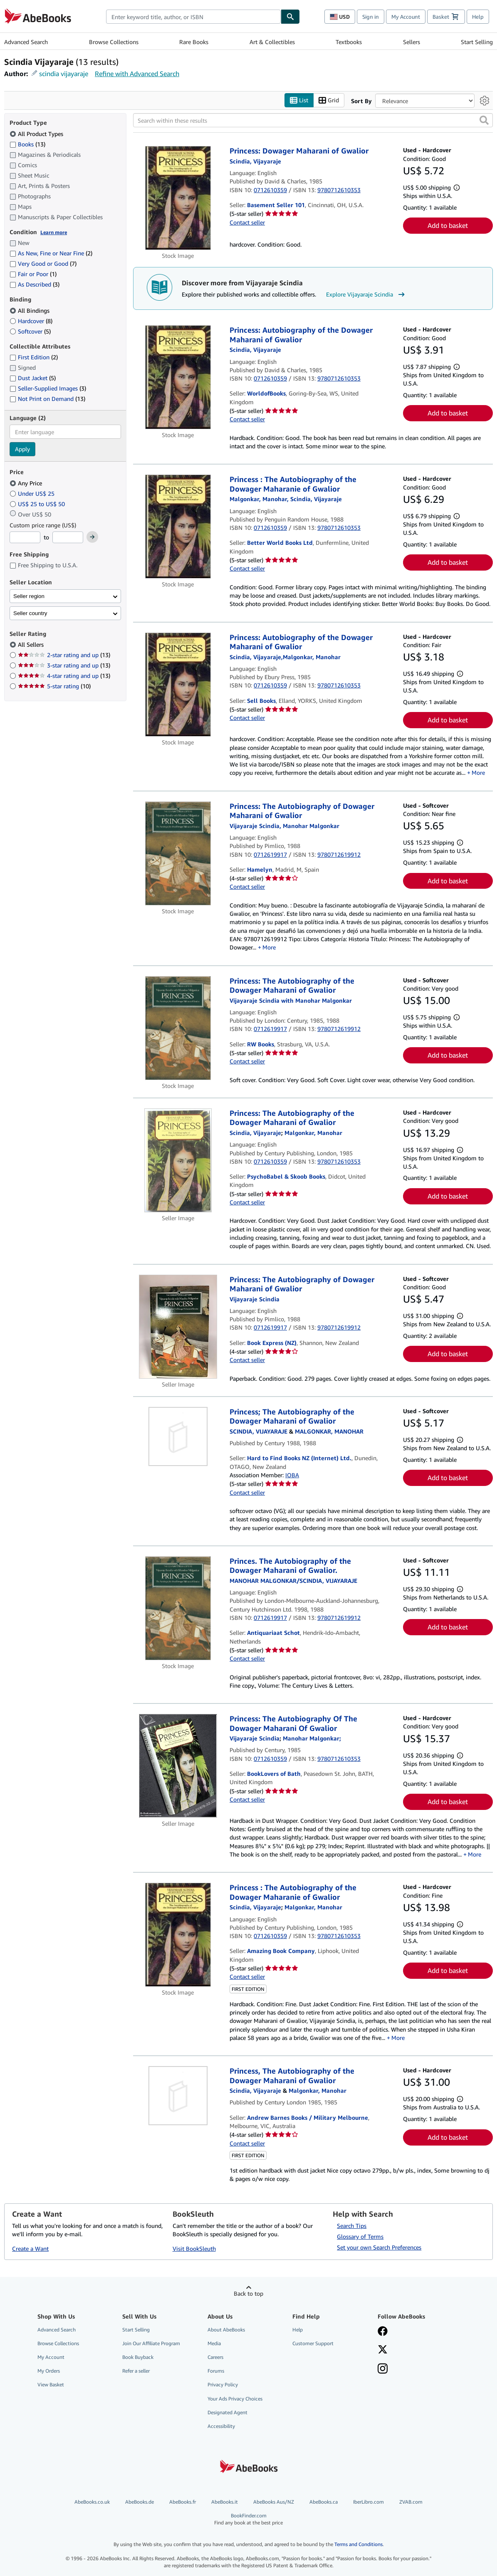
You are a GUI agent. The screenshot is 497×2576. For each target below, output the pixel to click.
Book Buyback (137, 2357)
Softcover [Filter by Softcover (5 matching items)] (30, 331)
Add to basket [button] (448, 226)
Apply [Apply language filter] (22, 449)
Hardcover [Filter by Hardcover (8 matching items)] (31, 320)
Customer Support (313, 2344)
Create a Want (30, 2248)
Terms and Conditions (358, 2544)
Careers (215, 2357)
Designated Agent (227, 2412)
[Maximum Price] (67, 538)
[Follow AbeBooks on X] (383, 2350)
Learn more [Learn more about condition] (53, 232)
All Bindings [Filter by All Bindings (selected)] (30, 310)
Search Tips (351, 2226)
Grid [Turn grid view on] (329, 100)
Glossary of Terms (360, 2236)
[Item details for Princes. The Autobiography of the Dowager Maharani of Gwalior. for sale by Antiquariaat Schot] (178, 1608)
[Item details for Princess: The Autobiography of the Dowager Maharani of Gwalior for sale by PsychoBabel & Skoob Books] (178, 1160)
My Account (405, 16)
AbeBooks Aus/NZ (273, 2502)
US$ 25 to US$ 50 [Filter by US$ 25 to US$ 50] (38, 503)
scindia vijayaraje (63, 73)
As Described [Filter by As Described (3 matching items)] (34, 284)
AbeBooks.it (224, 2502)
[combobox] (193, 17)
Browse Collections (113, 41)
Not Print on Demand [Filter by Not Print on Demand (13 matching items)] (47, 399)
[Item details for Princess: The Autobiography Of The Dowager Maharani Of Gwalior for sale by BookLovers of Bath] (178, 1766)
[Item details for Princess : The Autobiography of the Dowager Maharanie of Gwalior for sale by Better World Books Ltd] (178, 527)
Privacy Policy (223, 2385)
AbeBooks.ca (323, 2502)
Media (214, 2344)
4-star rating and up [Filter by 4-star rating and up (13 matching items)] (64, 676)
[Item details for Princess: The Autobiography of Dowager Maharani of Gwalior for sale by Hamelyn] (178, 853)
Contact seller (247, 222)
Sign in (370, 16)
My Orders (48, 2371)
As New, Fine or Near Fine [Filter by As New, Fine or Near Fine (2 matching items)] (51, 253)
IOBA (292, 1475)
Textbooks (349, 41)
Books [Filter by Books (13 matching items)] (27, 144)
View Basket (50, 2385)
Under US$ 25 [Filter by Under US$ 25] (33, 493)
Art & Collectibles (272, 41)
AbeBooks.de (139, 2502)
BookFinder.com (248, 2520)
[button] (484, 120)
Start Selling (477, 41)
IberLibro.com (368, 2502)
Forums (216, 2371)
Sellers (411, 41)
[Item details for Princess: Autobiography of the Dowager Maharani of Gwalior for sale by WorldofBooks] (178, 378)
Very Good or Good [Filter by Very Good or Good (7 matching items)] (43, 263)
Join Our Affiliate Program (151, 2344)
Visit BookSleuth (194, 2248)
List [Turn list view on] (299, 100)
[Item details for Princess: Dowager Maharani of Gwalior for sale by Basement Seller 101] (178, 198)
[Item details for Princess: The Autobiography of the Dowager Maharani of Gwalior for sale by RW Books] (178, 1028)
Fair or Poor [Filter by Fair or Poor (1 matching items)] (33, 274)
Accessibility (221, 2426)
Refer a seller (136, 2371)
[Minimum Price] (25, 538)
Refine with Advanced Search (137, 73)
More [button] (478, 772)
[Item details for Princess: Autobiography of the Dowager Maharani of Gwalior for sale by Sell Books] (178, 685)
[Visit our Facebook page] (383, 2332)
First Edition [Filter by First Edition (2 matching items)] (34, 357)
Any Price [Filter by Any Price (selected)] (27, 483)
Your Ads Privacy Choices (235, 2399)
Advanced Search (26, 41)
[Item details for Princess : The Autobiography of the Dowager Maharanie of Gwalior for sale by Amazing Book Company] (178, 1935)
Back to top (248, 2293)
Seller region (29, 596)
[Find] (290, 17)
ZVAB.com (411, 2502)
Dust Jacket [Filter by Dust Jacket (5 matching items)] (33, 378)
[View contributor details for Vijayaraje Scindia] (255, 161)
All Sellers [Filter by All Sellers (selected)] (31, 644)
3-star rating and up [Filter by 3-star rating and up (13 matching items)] (64, 665)
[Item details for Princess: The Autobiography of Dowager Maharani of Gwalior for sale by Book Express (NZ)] (178, 1327)
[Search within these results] (313, 121)
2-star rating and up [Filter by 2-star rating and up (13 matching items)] (64, 655)
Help (478, 16)
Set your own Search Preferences (379, 2247)
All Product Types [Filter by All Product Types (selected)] (37, 133)
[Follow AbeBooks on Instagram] (383, 2369)
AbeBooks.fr (182, 2502)
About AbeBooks (226, 2329)
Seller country (30, 613)
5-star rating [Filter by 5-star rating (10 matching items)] (54, 686)
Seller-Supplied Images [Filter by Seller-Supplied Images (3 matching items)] (48, 388)
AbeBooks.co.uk (92, 2502)
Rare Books (193, 41)
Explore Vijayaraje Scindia (366, 294)
